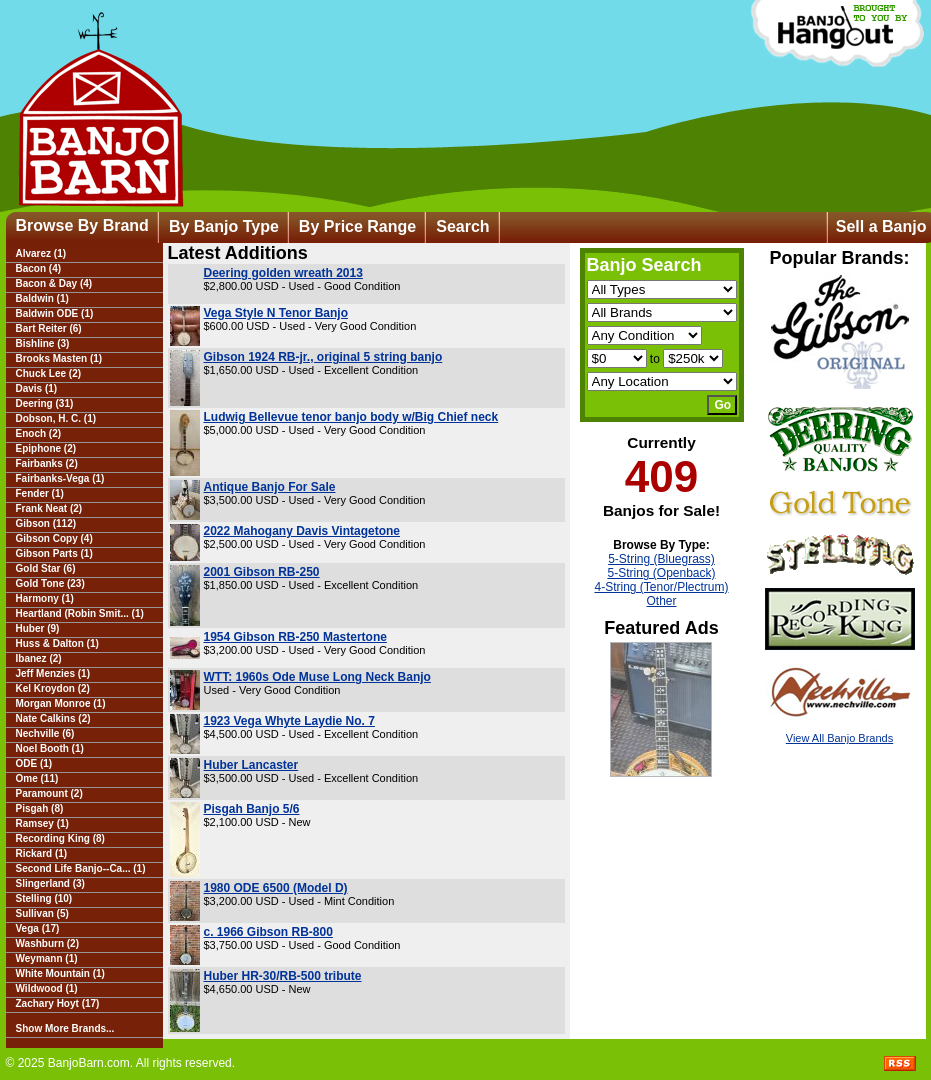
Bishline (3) (43, 343)
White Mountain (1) (60, 973)
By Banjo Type (224, 226)
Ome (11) (37, 778)
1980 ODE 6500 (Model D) (276, 888)
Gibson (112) (46, 523)
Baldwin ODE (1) (55, 313)
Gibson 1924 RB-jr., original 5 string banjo (323, 357)
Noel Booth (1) (50, 748)
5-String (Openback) (661, 573)
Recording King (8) (60, 838)
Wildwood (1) (47, 988)
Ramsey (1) (42, 823)
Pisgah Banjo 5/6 (252, 809)
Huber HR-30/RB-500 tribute (283, 976)
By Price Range (357, 226)
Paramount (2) (49, 793)
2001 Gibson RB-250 (262, 572)
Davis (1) (37, 388)
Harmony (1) (45, 598)
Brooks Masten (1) (59, 358)
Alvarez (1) (41, 253)
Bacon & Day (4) (54, 283)
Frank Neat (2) (49, 508)
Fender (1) (40, 493)
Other (661, 601)
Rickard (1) (42, 853)
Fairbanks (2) (47, 463)
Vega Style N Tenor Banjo (276, 313)
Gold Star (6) (46, 568)
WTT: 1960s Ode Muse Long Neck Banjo (317, 677)
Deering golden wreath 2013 (283, 273)
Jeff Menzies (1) (53, 673)
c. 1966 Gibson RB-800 (268, 932)
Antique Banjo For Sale (270, 487)
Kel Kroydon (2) (53, 688)
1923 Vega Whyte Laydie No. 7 (289, 721)
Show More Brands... (65, 1028)
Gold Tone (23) (50, 583)
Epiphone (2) (46, 448)
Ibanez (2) (39, 658)
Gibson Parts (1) (54, 553)
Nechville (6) (45, 733)
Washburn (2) (48, 943)
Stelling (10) (44, 898)
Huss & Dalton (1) (57, 643)
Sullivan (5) (42, 913)
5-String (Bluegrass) (661, 559)
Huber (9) (38, 628)
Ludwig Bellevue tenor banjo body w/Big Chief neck (351, 417)
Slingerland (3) (50, 883)
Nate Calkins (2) (53, 718)
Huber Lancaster (251, 765)
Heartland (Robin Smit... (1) (80, 613)
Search (462, 226)
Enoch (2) (39, 433)
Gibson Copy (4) (54, 538)
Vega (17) (38, 928)
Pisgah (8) (40, 808)
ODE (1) (34, 763)
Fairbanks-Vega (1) (60, 478)
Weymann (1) (47, 958)
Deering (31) (45, 403)
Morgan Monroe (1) (61, 703)
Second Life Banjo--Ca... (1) (81, 868)
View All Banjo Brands (839, 738)
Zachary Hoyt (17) (58, 1003)
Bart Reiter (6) (49, 328)
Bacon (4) (39, 268)
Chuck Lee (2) (49, 373)
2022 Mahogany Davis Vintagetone (302, 531)
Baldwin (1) (42, 298)
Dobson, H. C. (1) (56, 418)
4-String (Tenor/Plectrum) (661, 587)
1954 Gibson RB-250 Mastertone (295, 637)
